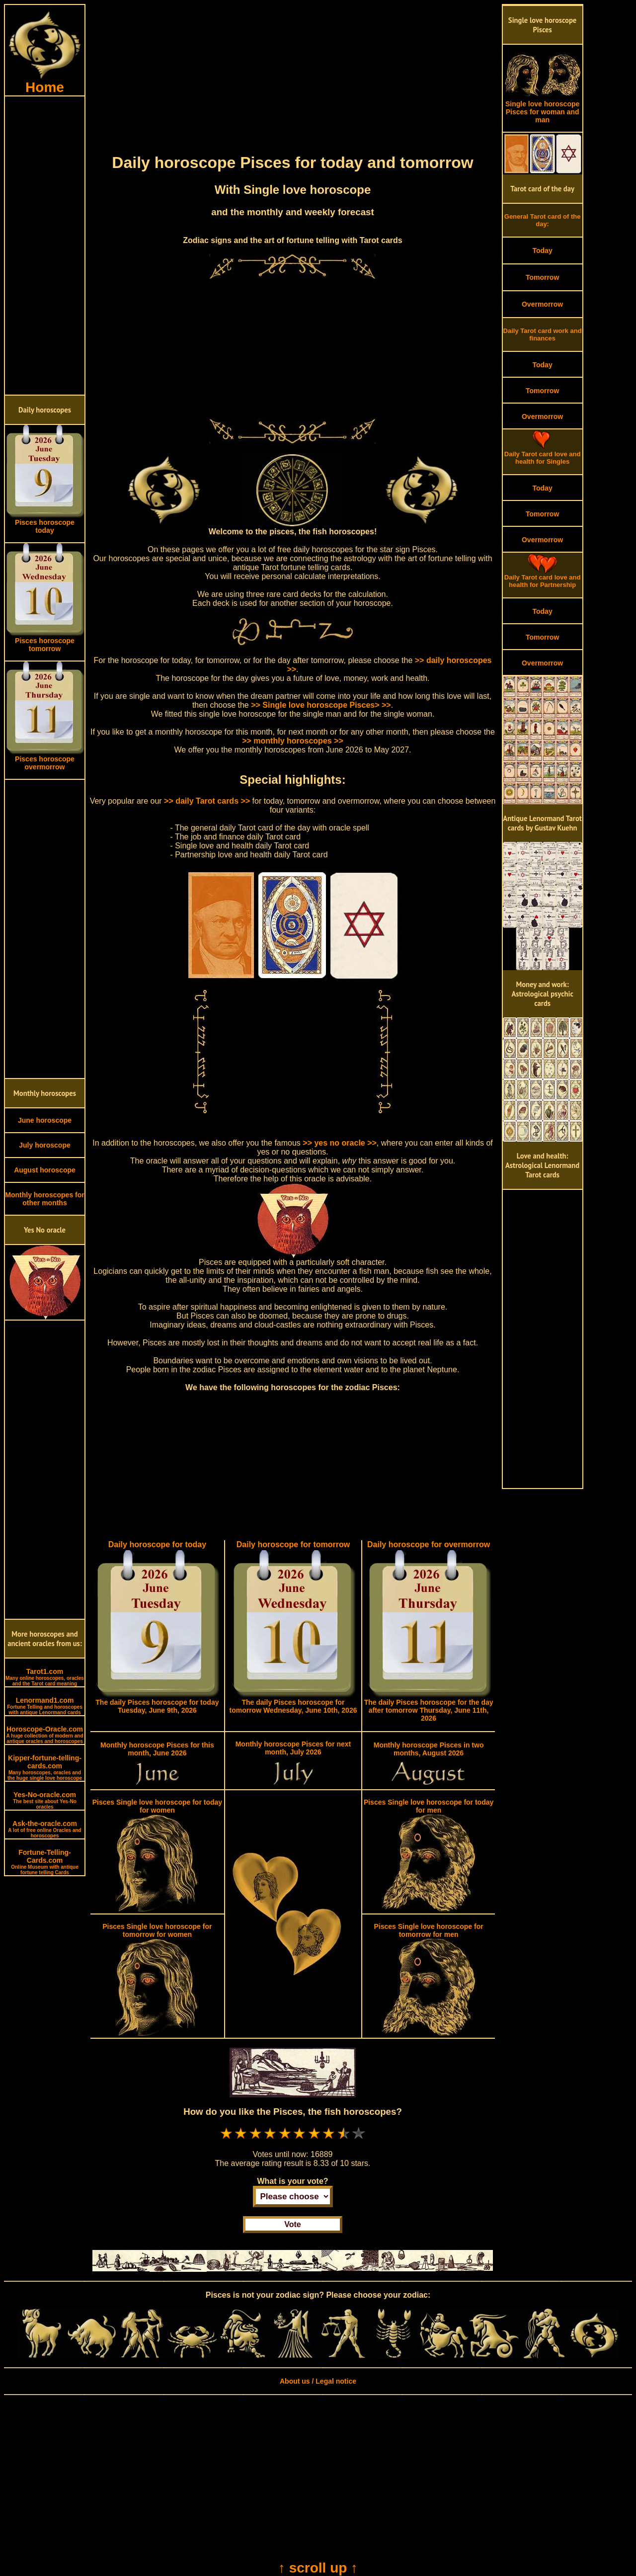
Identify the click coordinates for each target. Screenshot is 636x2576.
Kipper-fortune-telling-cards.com (44, 1767)
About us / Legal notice (318, 2381)
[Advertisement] (44, 245)
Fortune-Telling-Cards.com (45, 1861)
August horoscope (45, 1170)
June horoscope (45, 1120)
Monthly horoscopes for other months (44, 1199)
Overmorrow (542, 304)
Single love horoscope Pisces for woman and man (542, 108)
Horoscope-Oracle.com (44, 1734)
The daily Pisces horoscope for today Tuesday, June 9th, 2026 (157, 1706)
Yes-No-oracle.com (45, 1800)
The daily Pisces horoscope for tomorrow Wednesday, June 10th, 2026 (293, 1706)
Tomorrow (542, 277)
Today (542, 250)
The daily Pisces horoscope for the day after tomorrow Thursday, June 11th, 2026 (428, 1710)
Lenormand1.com (44, 1705)
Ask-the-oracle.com (44, 1829)
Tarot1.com (44, 1676)
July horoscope (44, 1145)
